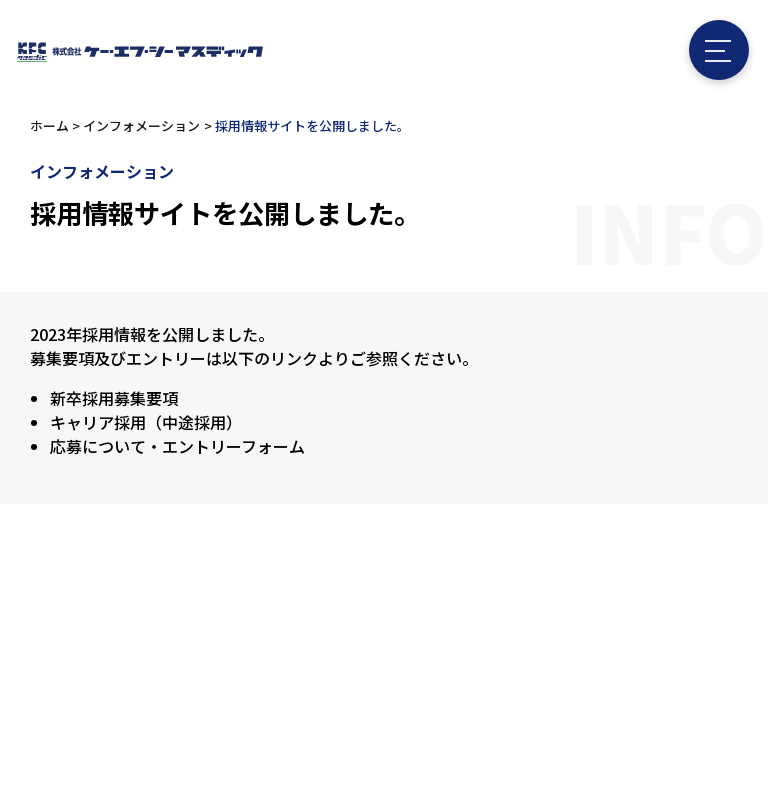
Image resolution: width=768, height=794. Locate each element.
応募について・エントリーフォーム (177, 446)
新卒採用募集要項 (114, 398)
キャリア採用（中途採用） (146, 422)
